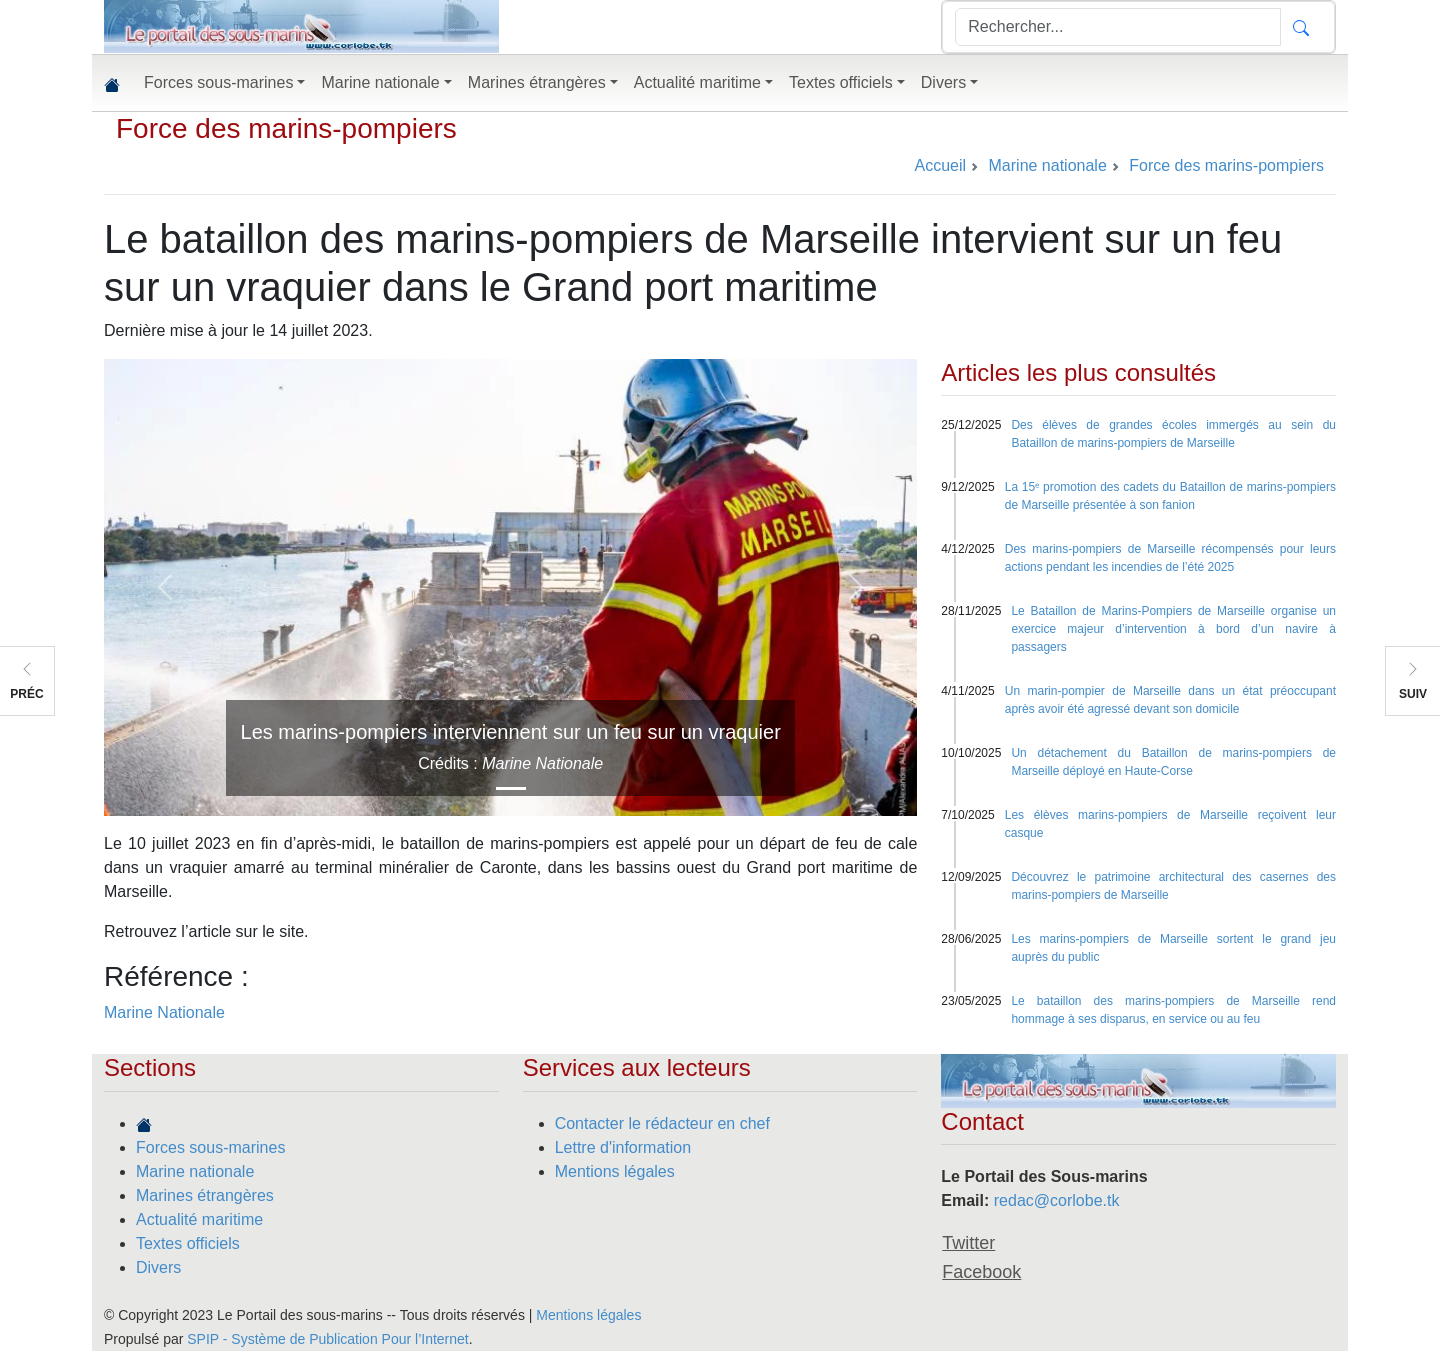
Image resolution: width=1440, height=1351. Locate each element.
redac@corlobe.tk (1057, 1200)
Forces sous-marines (210, 1147)
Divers (158, 1267)
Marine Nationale (164, 1012)
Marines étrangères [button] (537, 82)
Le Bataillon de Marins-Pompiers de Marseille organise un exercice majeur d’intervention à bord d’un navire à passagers (1173, 629)
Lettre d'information (623, 1147)
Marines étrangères (205, 1195)
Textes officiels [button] (841, 82)
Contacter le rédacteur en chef (662, 1123)
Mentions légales (615, 1171)
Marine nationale (195, 1171)
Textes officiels (188, 1243)
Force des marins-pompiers (286, 128)
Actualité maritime (199, 1219)
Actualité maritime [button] (697, 82)
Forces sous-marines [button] (218, 82)
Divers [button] (943, 82)
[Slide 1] (511, 788)
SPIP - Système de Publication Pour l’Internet (327, 1339)
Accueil (940, 165)
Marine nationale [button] (380, 82)
